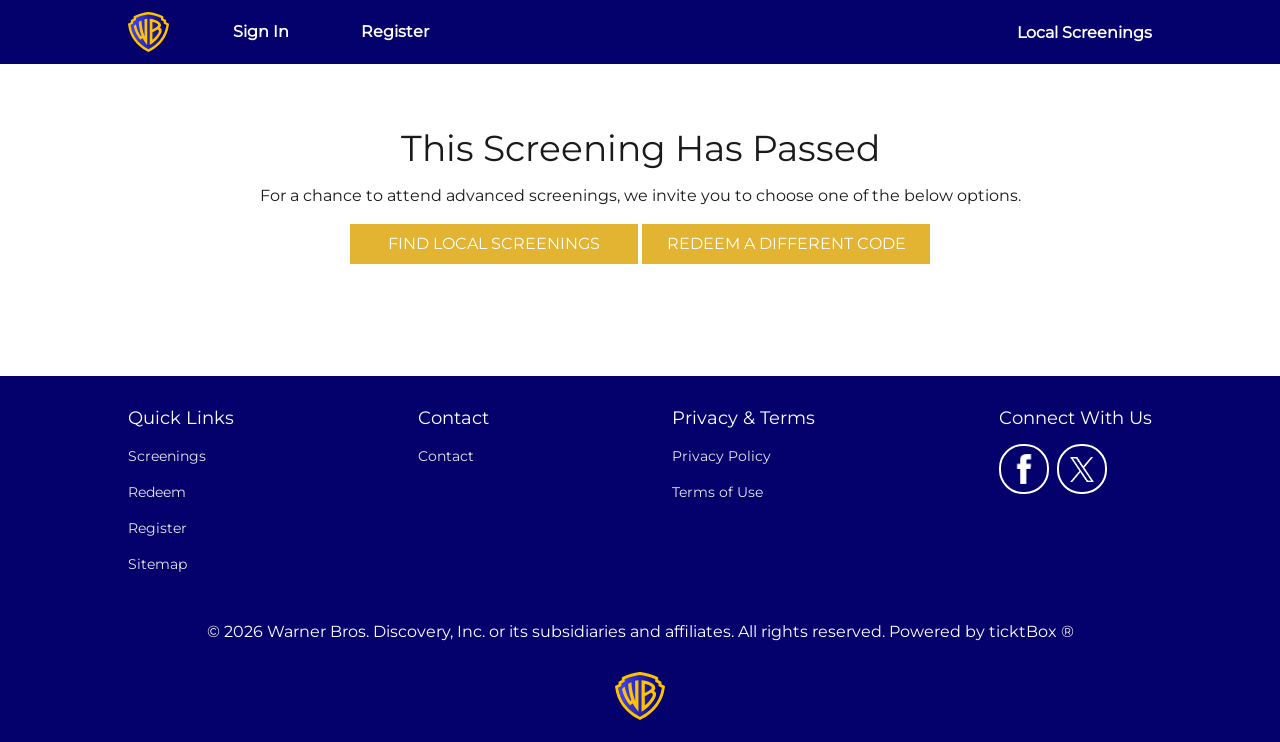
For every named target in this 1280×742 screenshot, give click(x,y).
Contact (446, 456)
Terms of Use (717, 492)
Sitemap (157, 564)
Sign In (261, 31)
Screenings (167, 456)
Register (395, 31)
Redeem (157, 492)
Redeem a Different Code (786, 243)
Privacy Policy (721, 456)
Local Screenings (1084, 32)
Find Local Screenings (494, 243)
